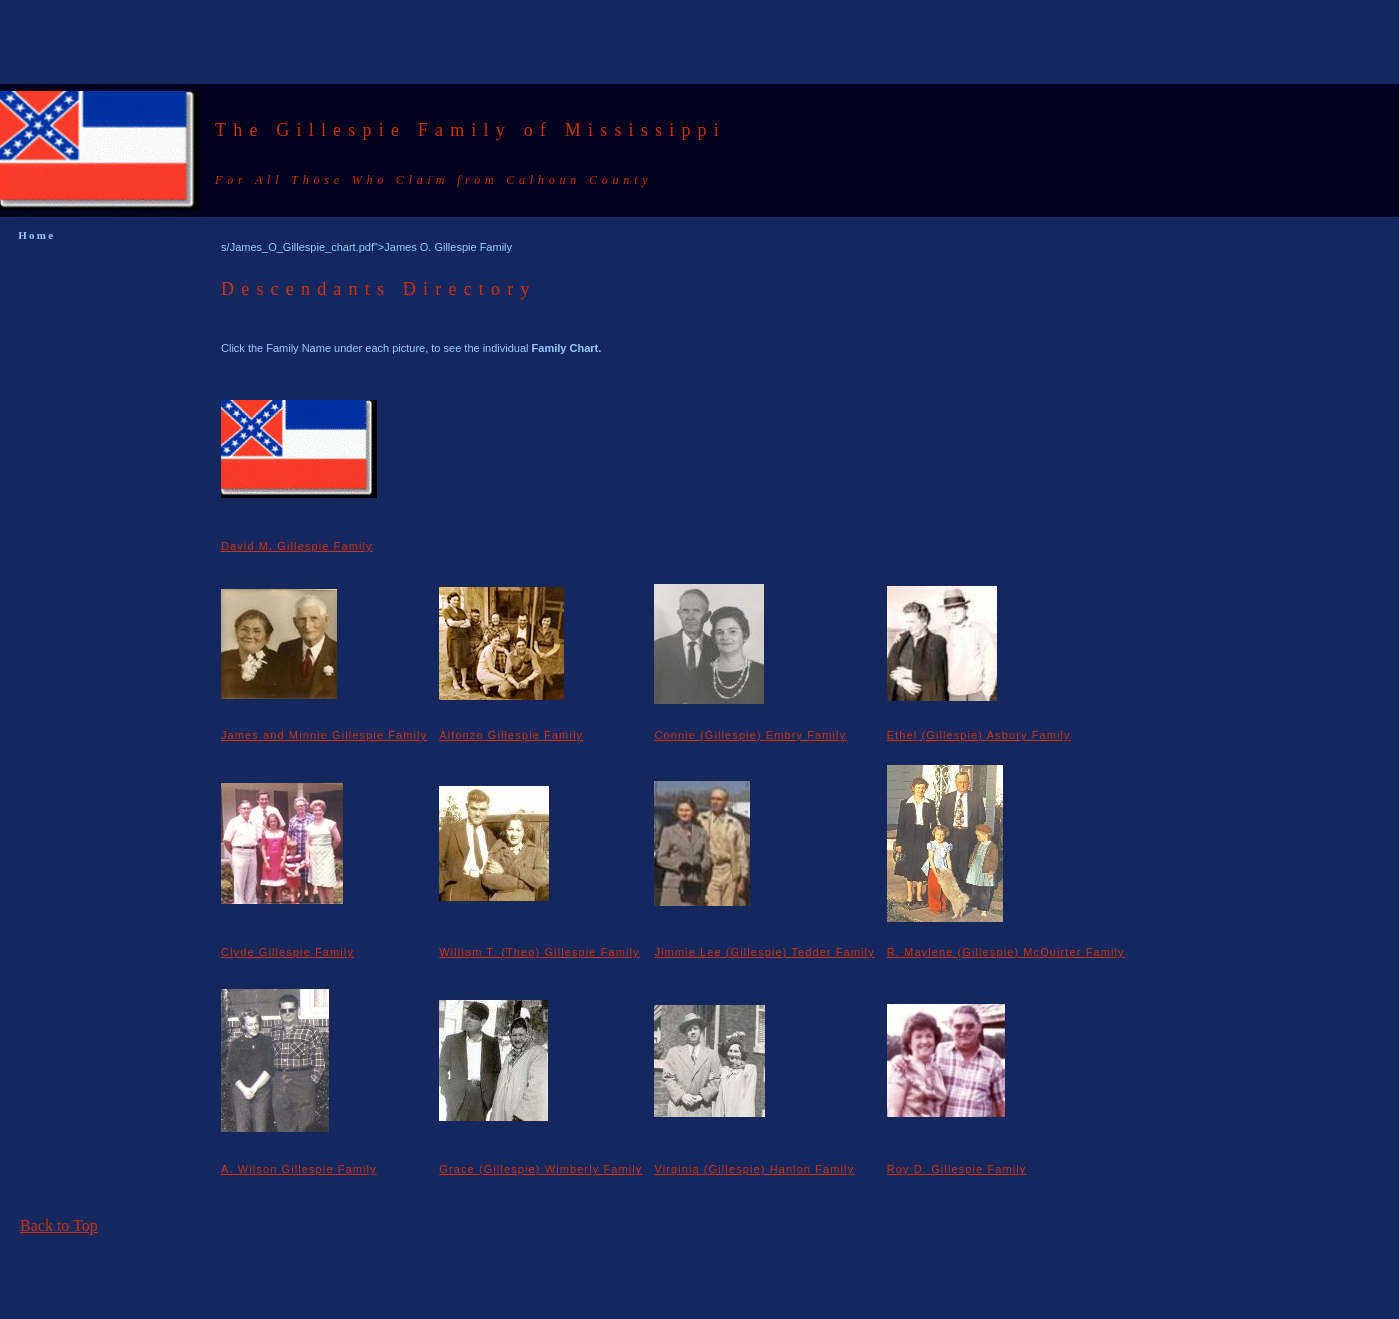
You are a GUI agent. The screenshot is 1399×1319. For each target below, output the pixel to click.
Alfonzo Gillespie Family (511, 735)
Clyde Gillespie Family (287, 952)
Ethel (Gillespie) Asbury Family (979, 735)
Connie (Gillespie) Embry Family (750, 735)
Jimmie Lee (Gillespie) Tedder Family (764, 952)
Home (36, 235)
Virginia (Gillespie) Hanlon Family (754, 1169)
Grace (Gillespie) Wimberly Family (540, 1169)
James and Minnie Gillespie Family (324, 735)
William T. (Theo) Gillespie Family (539, 952)
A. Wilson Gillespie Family (299, 1169)
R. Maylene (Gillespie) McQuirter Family (1006, 952)
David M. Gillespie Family (297, 546)
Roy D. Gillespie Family (957, 1169)
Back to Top (59, 1225)
